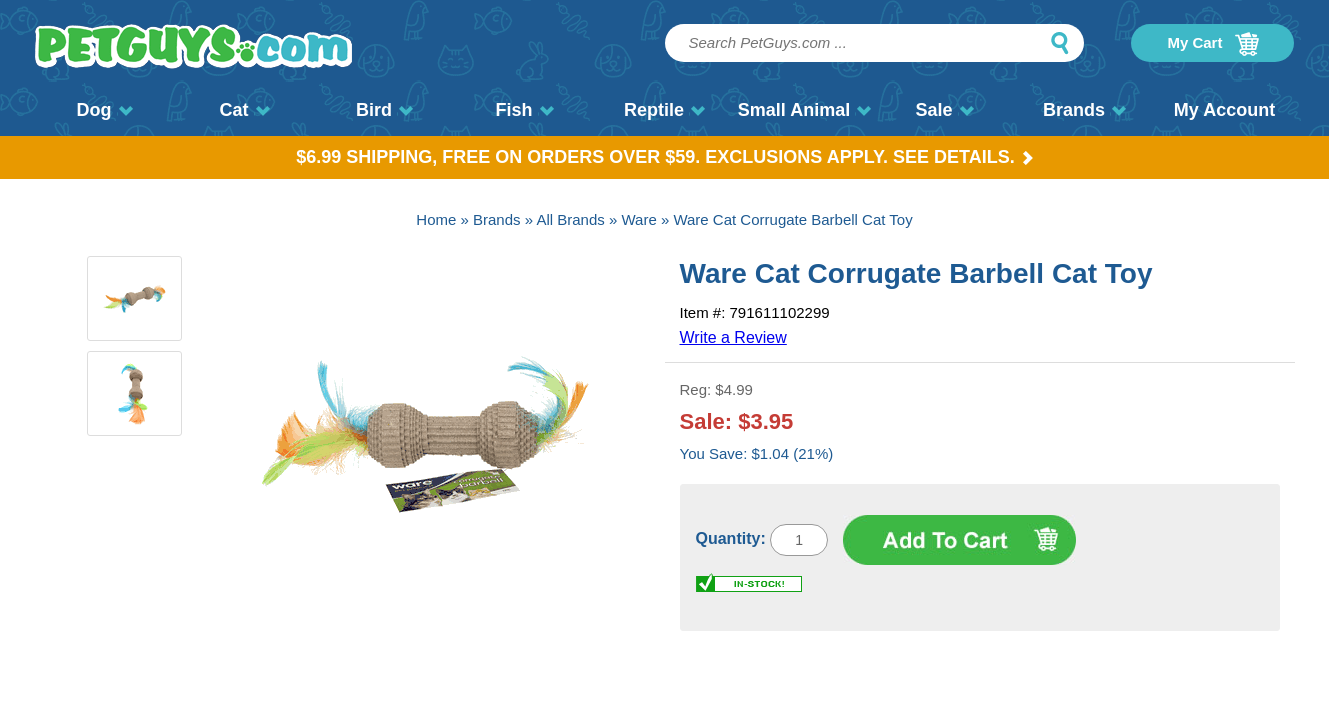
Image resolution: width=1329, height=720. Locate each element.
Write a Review (733, 337)
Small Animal (804, 110)
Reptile (664, 110)
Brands (1084, 110)
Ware (638, 219)
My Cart (1212, 44)
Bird (384, 110)
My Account (1224, 110)
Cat (244, 110)
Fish (524, 110)
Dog (105, 110)
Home (436, 219)
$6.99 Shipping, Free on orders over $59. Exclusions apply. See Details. (664, 157)
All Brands (570, 219)
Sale (944, 110)
